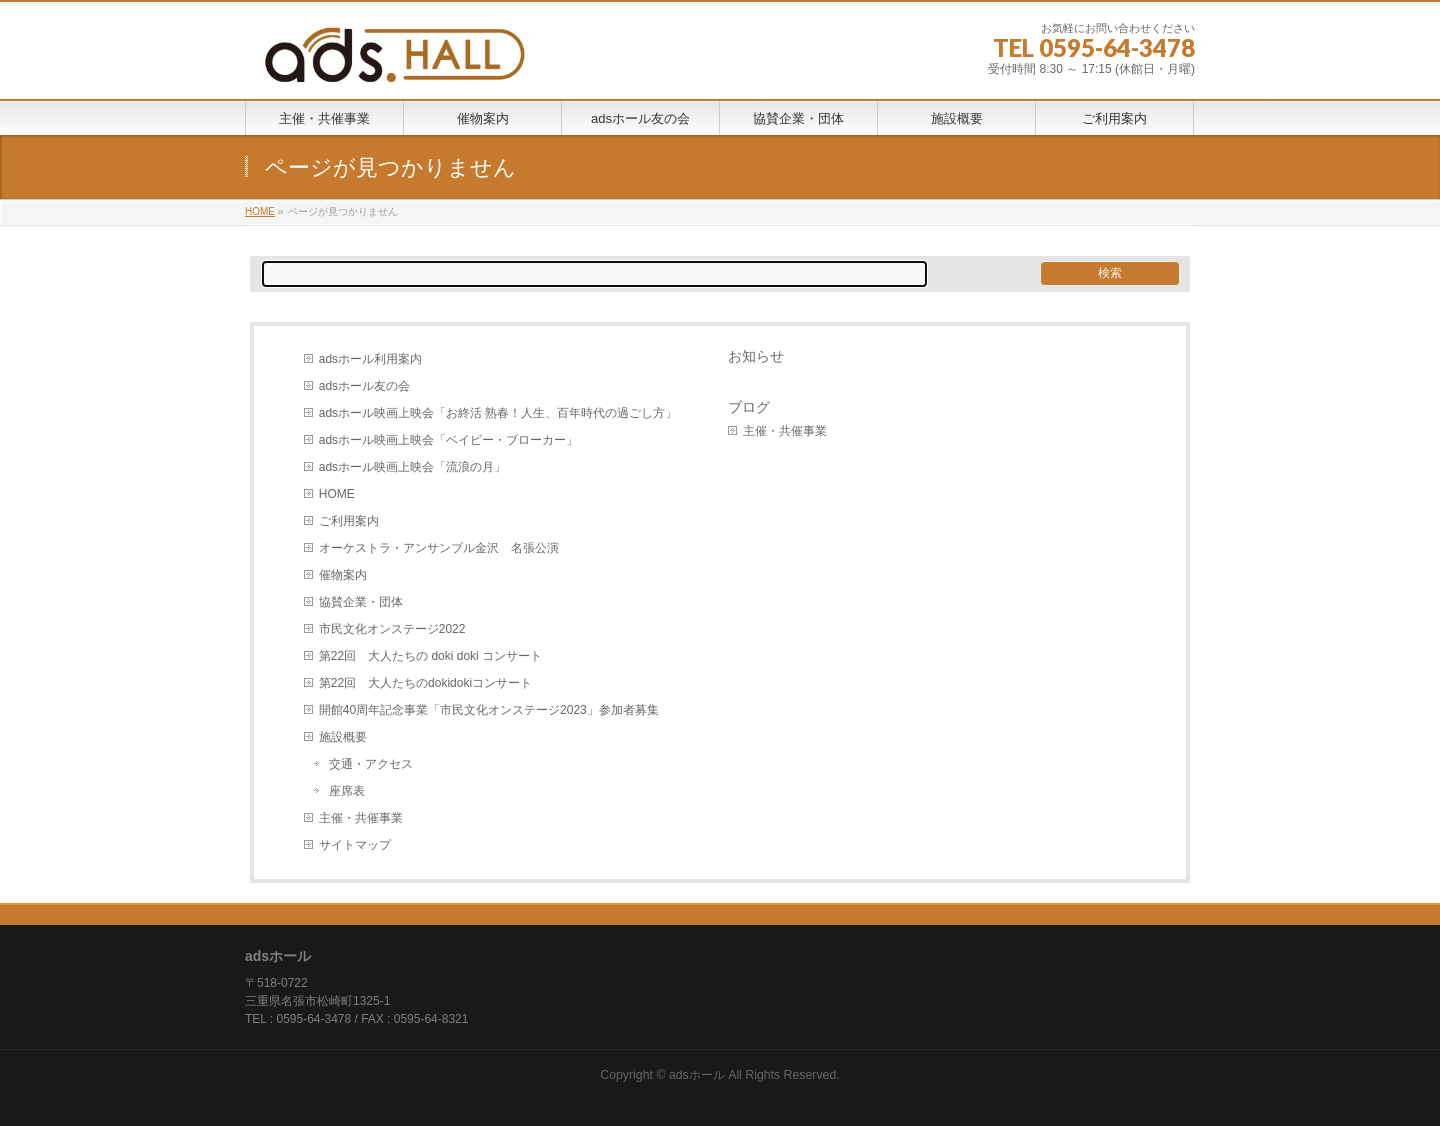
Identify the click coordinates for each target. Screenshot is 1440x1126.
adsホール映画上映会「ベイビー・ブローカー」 (448, 440)
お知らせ (756, 356)
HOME (337, 494)
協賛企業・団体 (361, 602)
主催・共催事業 (361, 818)
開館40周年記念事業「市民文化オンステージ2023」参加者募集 (489, 710)
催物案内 (343, 575)
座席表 (347, 791)
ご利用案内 (349, 521)
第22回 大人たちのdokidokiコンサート (425, 683)
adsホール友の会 (364, 386)
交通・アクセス (371, 764)
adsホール (697, 1075)
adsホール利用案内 (370, 359)
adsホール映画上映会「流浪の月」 (412, 467)
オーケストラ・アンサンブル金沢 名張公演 (439, 548)
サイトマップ (355, 845)
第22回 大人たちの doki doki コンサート (430, 656)
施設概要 (343, 737)
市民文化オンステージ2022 (392, 629)
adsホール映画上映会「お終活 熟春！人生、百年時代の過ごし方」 (498, 413)
